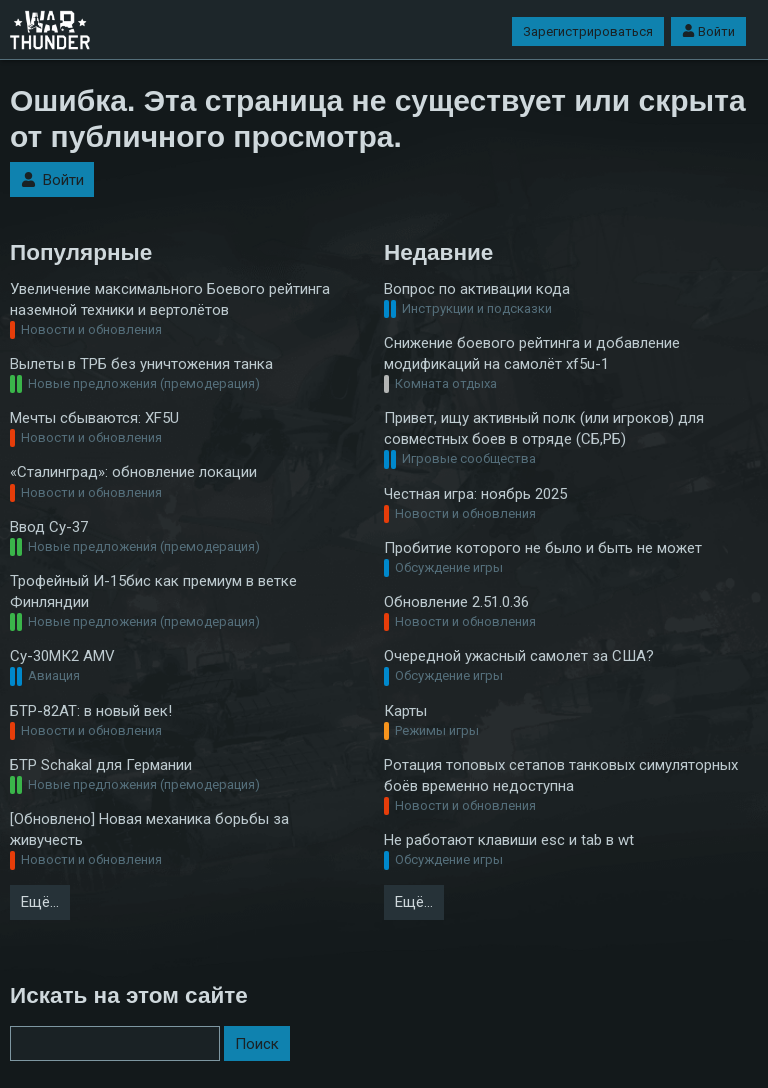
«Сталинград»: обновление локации (133, 472)
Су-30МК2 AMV (62, 656)
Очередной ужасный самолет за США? (519, 656)
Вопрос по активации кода (477, 289)
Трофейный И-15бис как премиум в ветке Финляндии (153, 591)
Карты (405, 711)
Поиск (257, 1044)
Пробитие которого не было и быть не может (543, 548)
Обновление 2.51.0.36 (456, 602)
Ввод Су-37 (49, 527)
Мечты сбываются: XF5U (94, 418)
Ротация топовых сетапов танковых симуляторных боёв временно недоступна (561, 775)
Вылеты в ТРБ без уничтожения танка (141, 364)
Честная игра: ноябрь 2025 (475, 494)
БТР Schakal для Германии (101, 765)
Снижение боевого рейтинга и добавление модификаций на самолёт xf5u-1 (532, 353)
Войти (708, 31)
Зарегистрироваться (588, 31)
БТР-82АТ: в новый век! (91, 711)
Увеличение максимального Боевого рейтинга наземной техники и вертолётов (170, 299)
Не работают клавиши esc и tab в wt (509, 840)
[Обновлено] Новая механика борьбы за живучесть (149, 829)
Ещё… (40, 902)
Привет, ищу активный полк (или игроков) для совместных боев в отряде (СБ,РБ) (544, 428)
